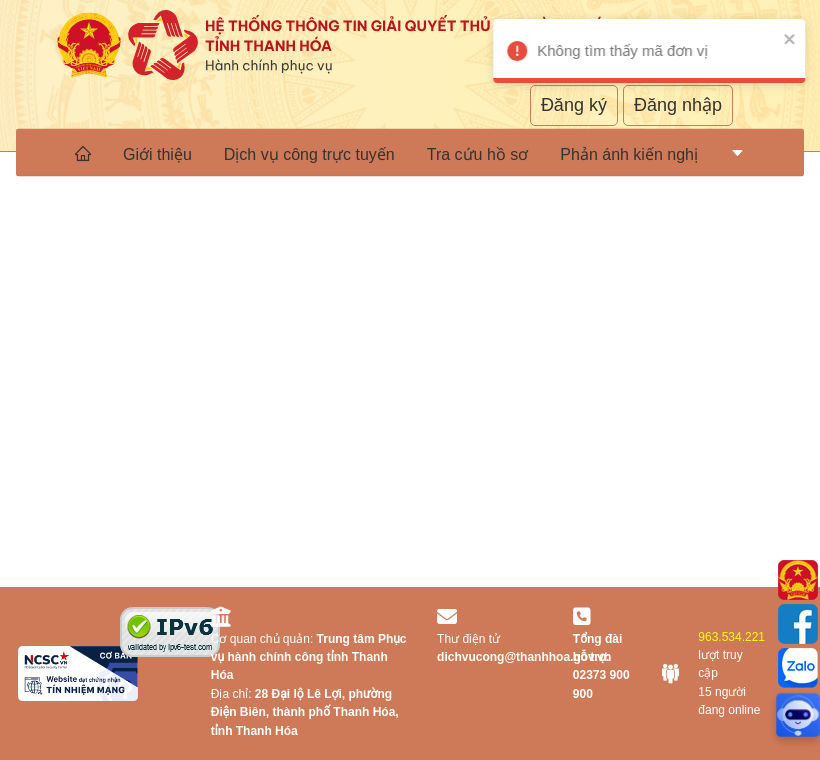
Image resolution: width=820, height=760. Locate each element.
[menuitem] (83, 153)
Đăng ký (574, 105)
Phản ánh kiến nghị (629, 153)
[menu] (410, 153)
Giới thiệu (157, 153)
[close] (774, 38)
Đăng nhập (678, 105)
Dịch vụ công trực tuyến (309, 153)
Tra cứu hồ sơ (478, 153)
